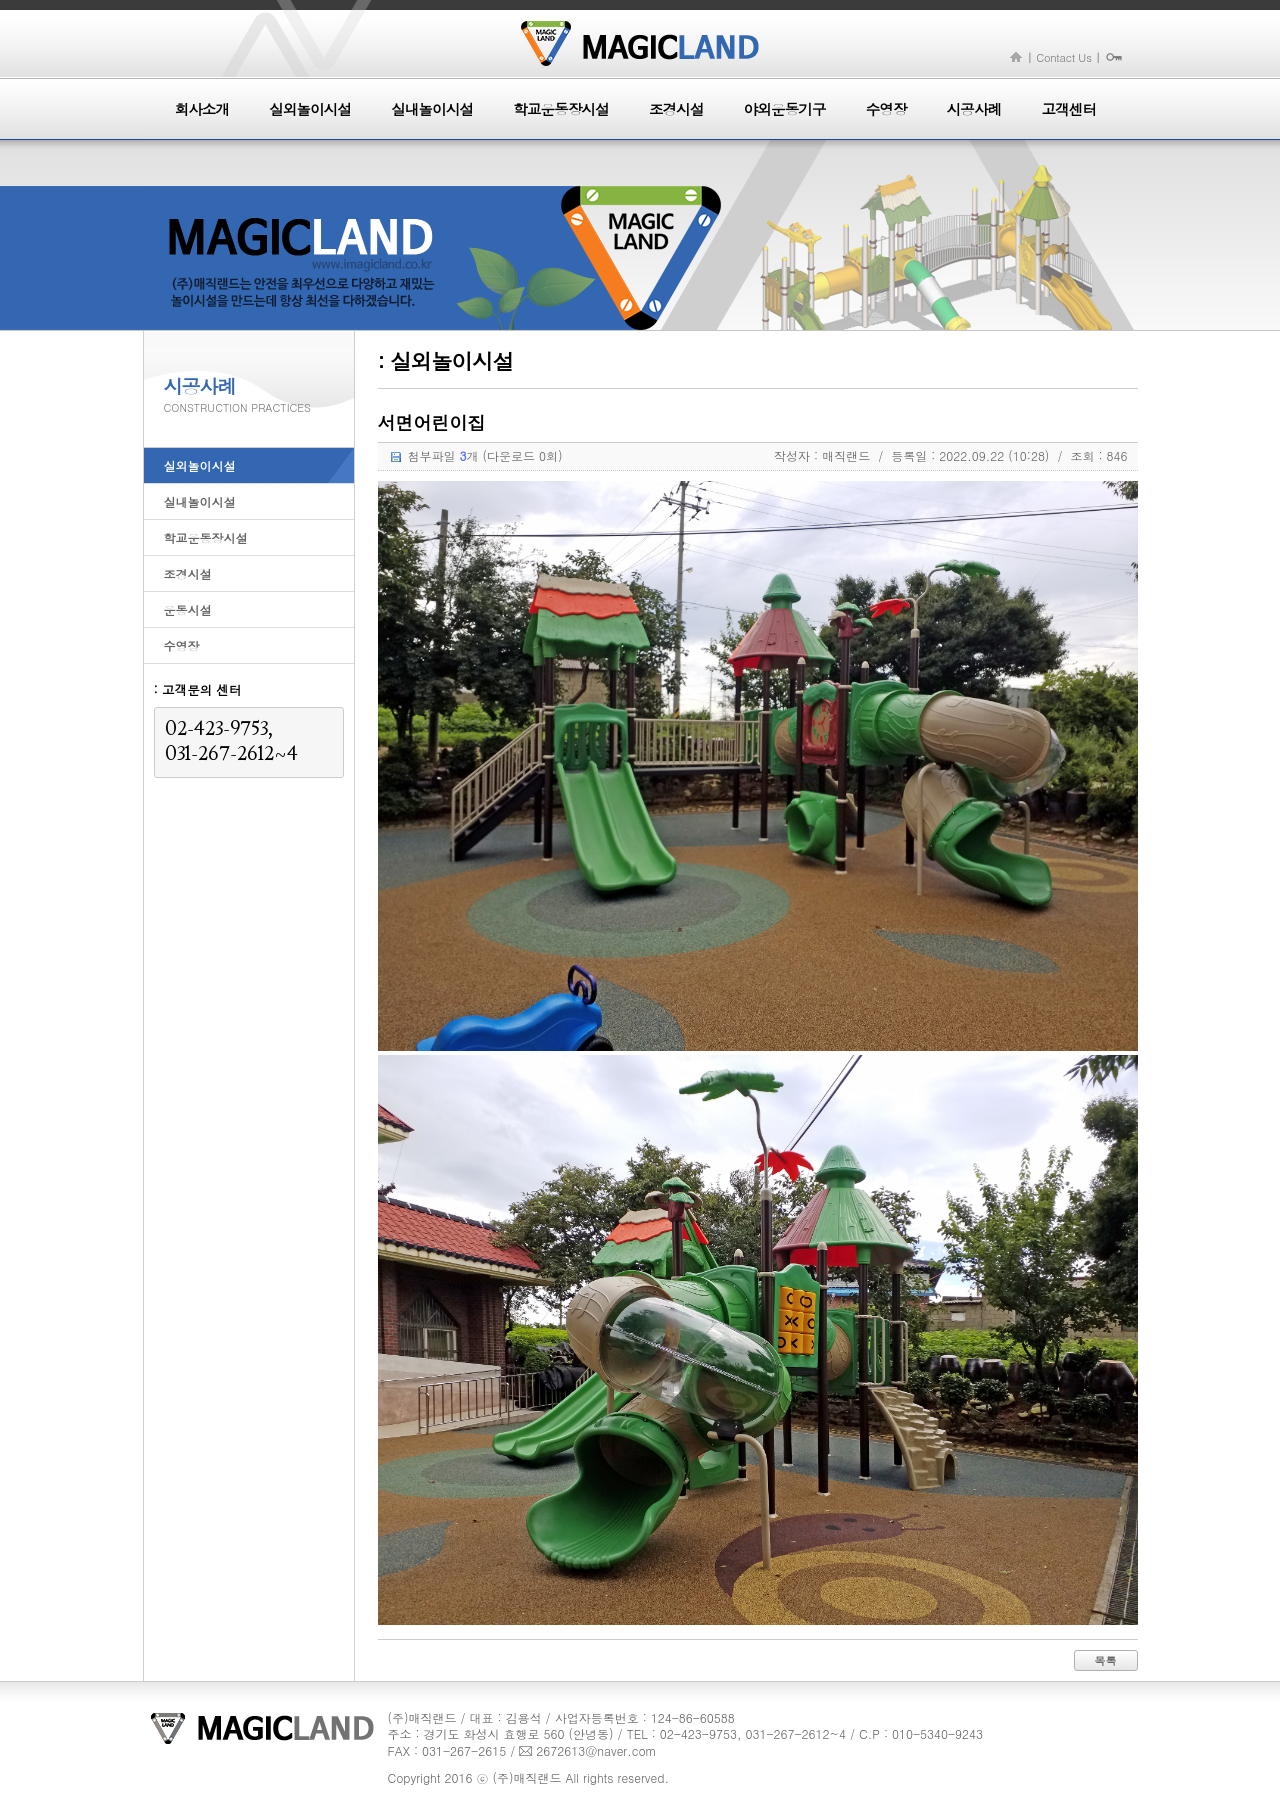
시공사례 (974, 109)
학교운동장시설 (561, 109)
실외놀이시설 (310, 109)
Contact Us (1063, 57)
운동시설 (188, 609)
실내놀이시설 (432, 109)
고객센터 (1068, 109)
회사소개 (202, 109)
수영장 (886, 109)
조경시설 (676, 109)
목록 (1106, 1660)
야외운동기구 (785, 109)
